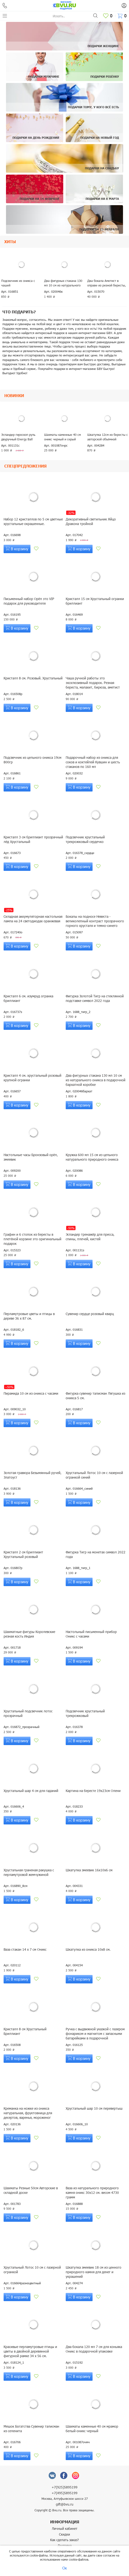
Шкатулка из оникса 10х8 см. (88, 1949)
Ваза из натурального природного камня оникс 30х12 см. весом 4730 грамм (92, 2192)
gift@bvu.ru (64, 2504)
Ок (64, 2568)
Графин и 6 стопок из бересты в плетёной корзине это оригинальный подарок (32, 1239)
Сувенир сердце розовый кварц (90, 1314)
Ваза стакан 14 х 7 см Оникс (25, 1949)
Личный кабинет (64, 2528)
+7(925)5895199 (64, 2487)
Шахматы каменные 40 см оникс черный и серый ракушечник (62, 439)
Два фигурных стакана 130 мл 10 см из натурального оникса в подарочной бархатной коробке (95, 1080)
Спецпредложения (25, 466)
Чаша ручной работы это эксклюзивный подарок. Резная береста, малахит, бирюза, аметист (93, 682)
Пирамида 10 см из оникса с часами (31, 1393)
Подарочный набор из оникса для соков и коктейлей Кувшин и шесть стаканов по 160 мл (93, 762)
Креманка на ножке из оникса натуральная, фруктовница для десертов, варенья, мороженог (28, 2113)
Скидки (64, 2534)
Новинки (14, 395)
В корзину (17, 548)
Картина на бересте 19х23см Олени (93, 1791)
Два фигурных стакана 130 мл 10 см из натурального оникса (63, 285)
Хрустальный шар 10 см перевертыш (94, 2108)
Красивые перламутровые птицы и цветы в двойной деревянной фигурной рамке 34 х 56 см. (30, 2351)
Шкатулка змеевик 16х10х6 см (89, 1870)
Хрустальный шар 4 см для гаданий (31, 1791)
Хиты (10, 241)
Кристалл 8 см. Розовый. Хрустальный (33, 678)
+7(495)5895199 (64, 2493)
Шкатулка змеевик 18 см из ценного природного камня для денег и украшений (93, 2272)
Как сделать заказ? (64, 2540)
